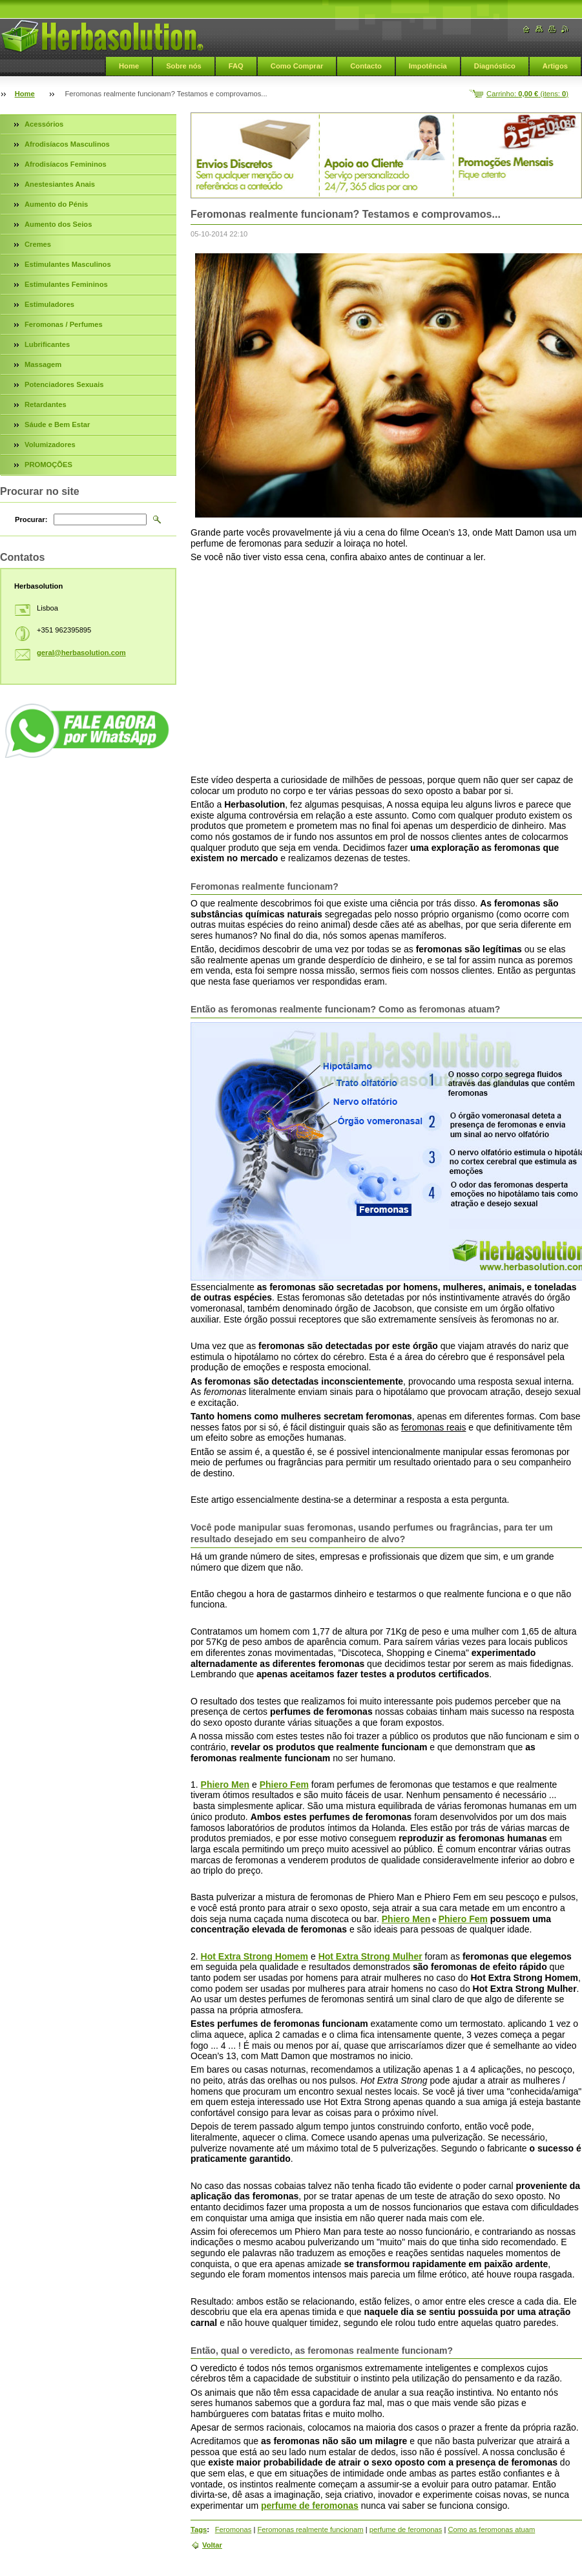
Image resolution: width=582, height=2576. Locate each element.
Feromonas (233, 2529)
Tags (199, 2529)
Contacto (365, 66)
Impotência (428, 66)
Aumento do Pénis (56, 204)
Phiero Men (225, 1784)
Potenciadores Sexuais (64, 384)
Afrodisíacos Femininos (66, 164)
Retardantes (46, 404)
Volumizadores (50, 444)
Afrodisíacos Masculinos (67, 144)
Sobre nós (184, 66)
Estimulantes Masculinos (68, 264)
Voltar (212, 2545)
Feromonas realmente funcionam (310, 2529)
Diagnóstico (494, 66)
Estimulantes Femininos (66, 284)
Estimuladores (49, 304)
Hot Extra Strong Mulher (370, 1956)
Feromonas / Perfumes (64, 324)
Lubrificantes (47, 344)
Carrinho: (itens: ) (527, 94)
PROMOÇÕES (48, 464)
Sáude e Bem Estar (57, 424)
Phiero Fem (284, 1784)
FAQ (236, 66)
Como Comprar (297, 66)
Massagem (43, 364)
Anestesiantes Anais (60, 184)
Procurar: (31, 519)
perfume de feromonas (310, 2505)
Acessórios (44, 124)
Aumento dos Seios (58, 224)
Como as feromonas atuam (491, 2529)
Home (129, 66)
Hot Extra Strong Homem (254, 1956)
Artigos (555, 66)
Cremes (38, 244)
